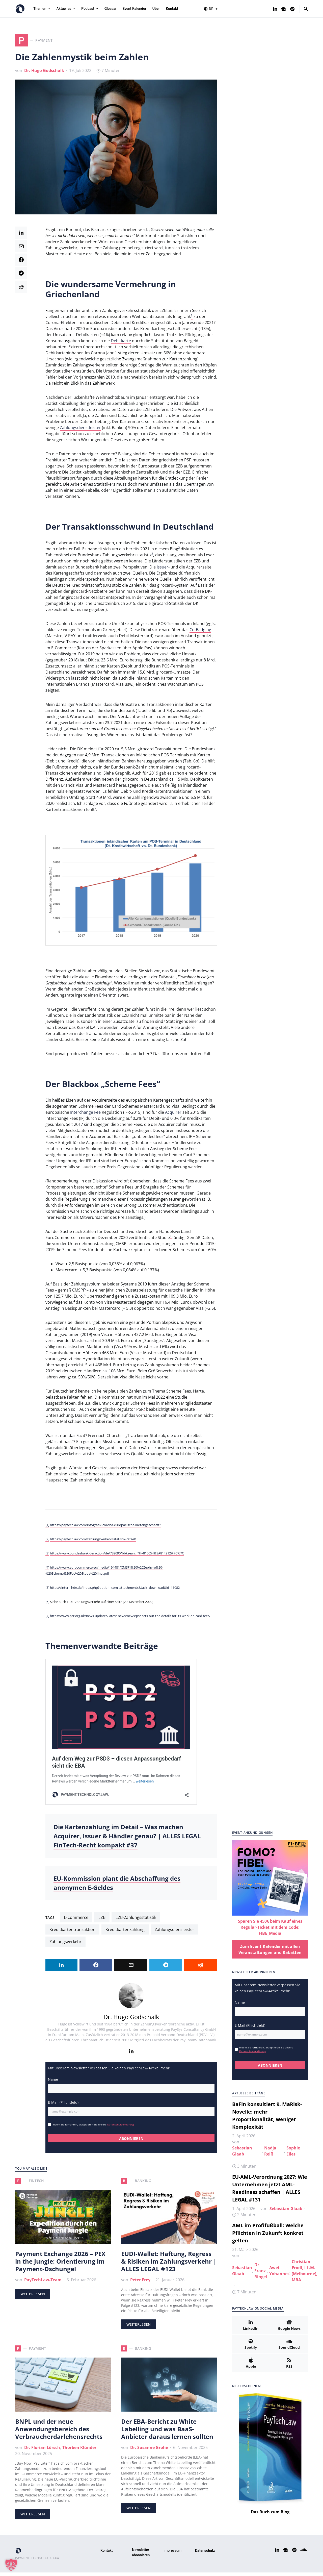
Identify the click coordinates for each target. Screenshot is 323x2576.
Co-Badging (200, 633)
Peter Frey (140, 2283)
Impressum (172, 2554)
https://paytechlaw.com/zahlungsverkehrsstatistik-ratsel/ (93, 1542)
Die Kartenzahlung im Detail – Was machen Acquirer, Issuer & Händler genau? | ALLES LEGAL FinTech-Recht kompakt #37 (127, 1839)
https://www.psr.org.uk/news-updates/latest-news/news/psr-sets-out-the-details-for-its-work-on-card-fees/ (130, 1619)
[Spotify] (292, 8)
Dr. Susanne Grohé (149, 2451)
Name (53, 2082)
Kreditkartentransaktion (72, 1933)
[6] (47, 1605)
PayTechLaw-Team (43, 2283)
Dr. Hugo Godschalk (44, 74)
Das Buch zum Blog (270, 2515)
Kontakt (106, 2554)
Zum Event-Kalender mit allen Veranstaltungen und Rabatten (270, 1953)
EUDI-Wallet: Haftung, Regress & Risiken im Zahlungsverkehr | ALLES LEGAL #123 (169, 2264)
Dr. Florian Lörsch (42, 2451)
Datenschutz (205, 2554)
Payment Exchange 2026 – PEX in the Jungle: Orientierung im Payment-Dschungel (60, 2264)
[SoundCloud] (289, 2347)
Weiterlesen (32, 2297)
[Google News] (283, 8)
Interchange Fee (85, 1116)
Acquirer (173, 1116)
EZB (101, 1921)
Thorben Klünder (79, 2451)
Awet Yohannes (279, 2274)
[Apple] (251, 2366)
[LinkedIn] (275, 8)
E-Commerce (76, 1921)
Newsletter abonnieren (141, 2556)
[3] (47, 1556)
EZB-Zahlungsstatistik (136, 1921)
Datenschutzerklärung (120, 2128)
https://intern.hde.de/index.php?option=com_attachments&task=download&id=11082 (115, 1591)
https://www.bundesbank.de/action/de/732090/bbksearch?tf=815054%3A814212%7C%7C (117, 1556)
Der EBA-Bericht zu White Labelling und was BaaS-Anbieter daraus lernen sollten (167, 2432)
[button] (214, 9)
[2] (47, 1542)
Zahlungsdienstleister (80, 431)
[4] (47, 1571)
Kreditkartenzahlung (125, 1933)
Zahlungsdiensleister (174, 1933)
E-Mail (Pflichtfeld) (63, 2105)
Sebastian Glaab (242, 2154)
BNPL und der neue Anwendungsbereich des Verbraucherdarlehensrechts (58, 2432)
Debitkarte (121, 344)
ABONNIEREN (131, 2142)
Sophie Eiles (293, 2154)
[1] (47, 1528)
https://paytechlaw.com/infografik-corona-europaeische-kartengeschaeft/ (105, 1528)
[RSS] (289, 2366)
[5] (47, 1591)
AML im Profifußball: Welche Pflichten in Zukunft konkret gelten (268, 2236)
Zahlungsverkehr (65, 1945)
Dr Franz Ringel (260, 2274)
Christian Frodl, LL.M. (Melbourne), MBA (304, 2274)
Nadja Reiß (270, 2154)
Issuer (162, 570)
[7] (47, 1619)
